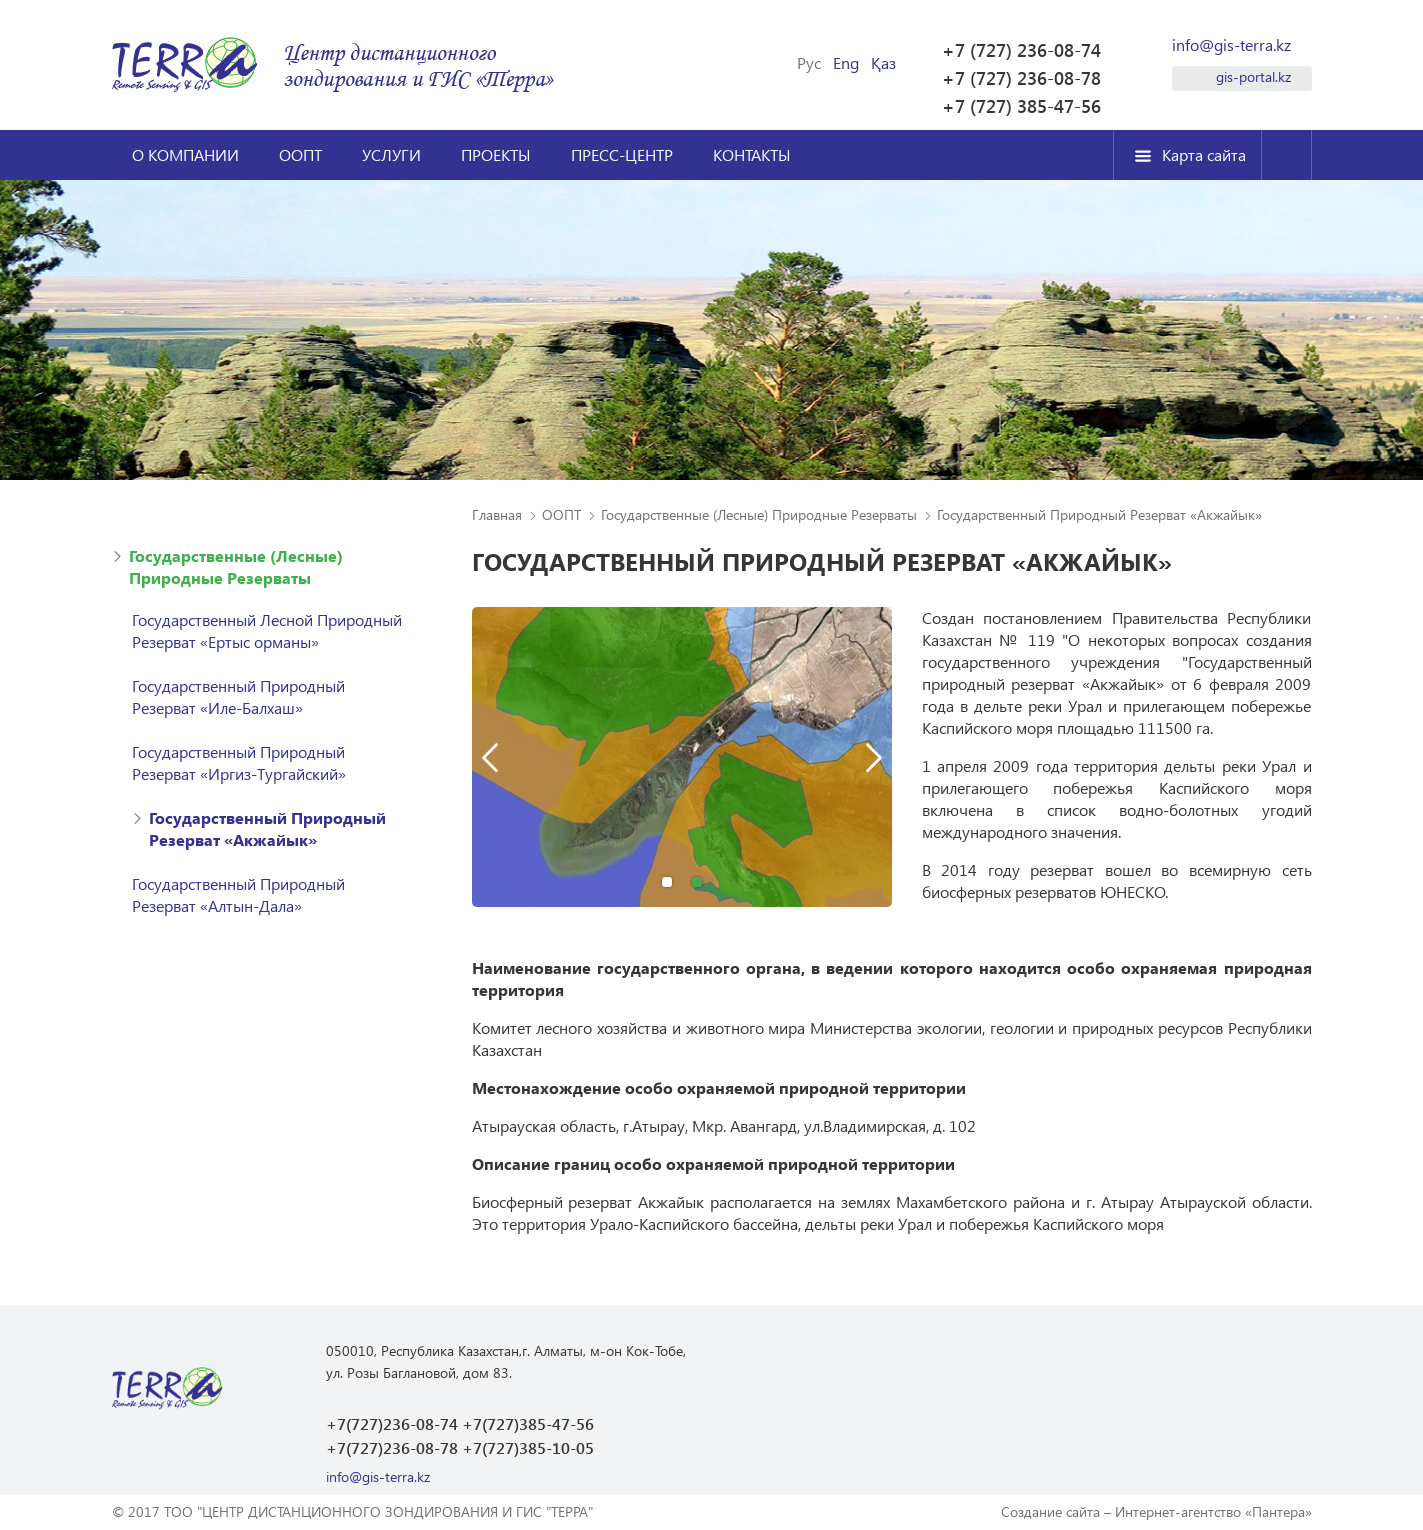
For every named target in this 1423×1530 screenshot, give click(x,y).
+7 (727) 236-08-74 (1021, 50)
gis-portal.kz (1253, 76)
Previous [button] (490, 757)
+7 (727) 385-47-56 (1021, 106)
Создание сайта (1050, 1511)
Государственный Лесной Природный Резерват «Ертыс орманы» (267, 630)
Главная (497, 514)
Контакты (752, 154)
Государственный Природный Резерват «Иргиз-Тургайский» (239, 762)
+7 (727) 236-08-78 (1021, 78)
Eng (846, 63)
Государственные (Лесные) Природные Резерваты (236, 566)
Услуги (391, 154)
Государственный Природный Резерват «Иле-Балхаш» (238, 696)
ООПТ (300, 154)
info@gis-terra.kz (1231, 45)
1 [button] (667, 882)
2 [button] (697, 882)
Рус (809, 63)
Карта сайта (1204, 154)
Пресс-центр (622, 154)
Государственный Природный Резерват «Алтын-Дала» (238, 894)
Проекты (496, 154)
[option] (682, 767)
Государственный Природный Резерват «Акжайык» (267, 828)
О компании (185, 154)
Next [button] (874, 757)
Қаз (883, 63)
